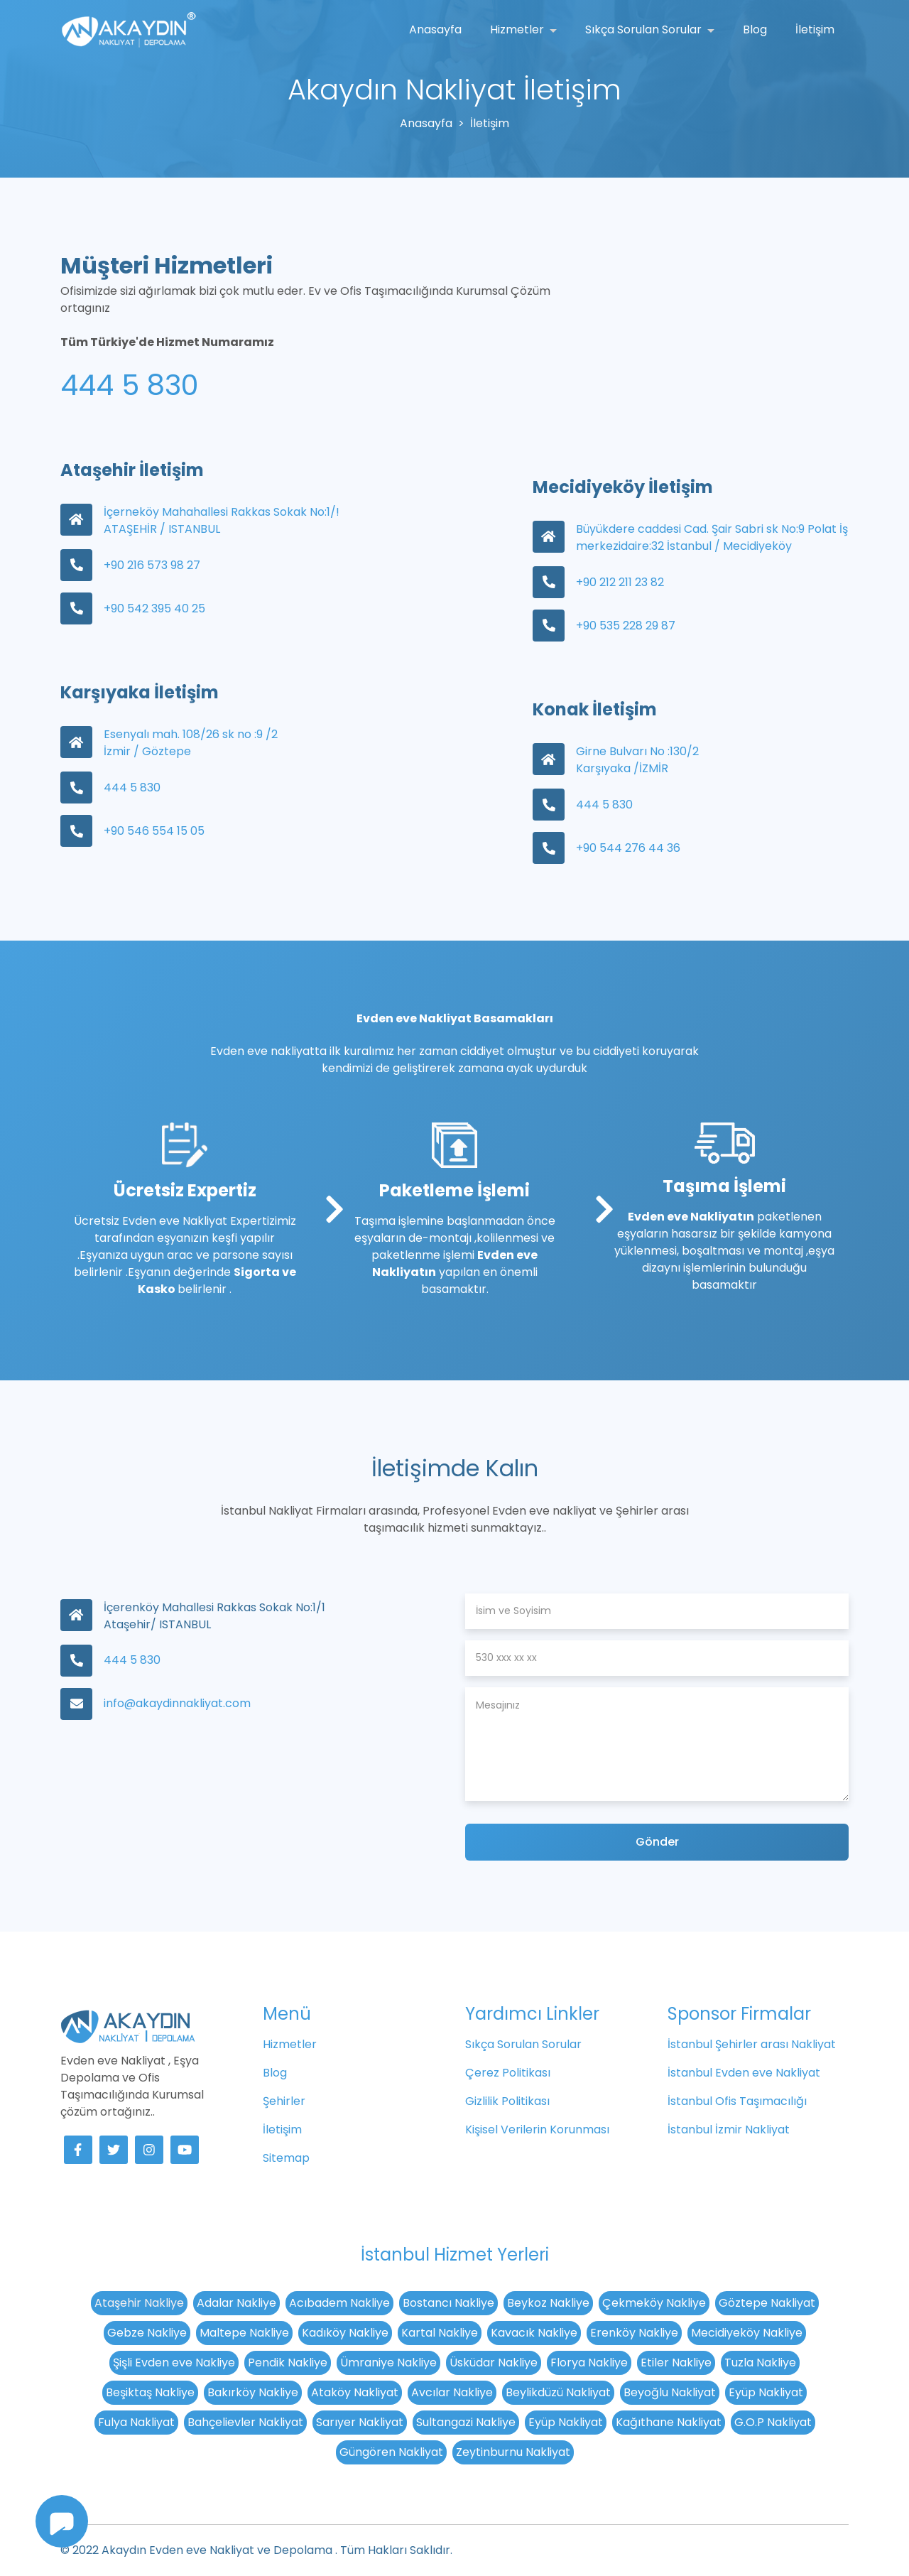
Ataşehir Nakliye (139, 2303)
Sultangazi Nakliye (466, 2422)
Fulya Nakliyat (136, 2422)
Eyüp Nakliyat (766, 2392)
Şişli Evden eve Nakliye (174, 2362)
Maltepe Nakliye (244, 2333)
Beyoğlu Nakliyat (670, 2392)
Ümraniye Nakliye (388, 2362)
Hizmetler (518, 29)
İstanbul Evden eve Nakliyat (744, 2072)
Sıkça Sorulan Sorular (644, 29)
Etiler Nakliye (676, 2362)
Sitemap (286, 2158)
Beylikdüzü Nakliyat (558, 2392)
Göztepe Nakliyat (767, 2303)
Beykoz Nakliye (548, 2303)
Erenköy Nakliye (634, 2333)
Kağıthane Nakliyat (669, 2422)
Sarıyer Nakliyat (359, 2422)
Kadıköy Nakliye (345, 2333)
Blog (755, 29)
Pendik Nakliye (287, 2362)
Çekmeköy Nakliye (654, 2303)
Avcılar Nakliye (452, 2392)
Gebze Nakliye (147, 2333)
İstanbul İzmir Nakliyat (729, 2129)
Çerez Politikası (507, 2072)
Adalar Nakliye (236, 2303)
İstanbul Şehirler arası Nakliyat (752, 2044)
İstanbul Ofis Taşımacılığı (737, 2101)
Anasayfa (435, 29)
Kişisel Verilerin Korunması (537, 2129)
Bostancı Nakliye (448, 2303)
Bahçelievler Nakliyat (245, 2422)
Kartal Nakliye (439, 2333)
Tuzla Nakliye (760, 2362)
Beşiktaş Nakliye (150, 2392)
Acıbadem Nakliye (339, 2303)
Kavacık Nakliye (534, 2333)
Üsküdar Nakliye (494, 2362)
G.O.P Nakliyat (773, 2422)
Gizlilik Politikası (507, 2101)
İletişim (814, 29)
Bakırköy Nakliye (252, 2392)
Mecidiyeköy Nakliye (746, 2333)
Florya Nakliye (589, 2362)
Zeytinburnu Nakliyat (513, 2452)
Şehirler (284, 2101)
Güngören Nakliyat (391, 2452)
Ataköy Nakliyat (354, 2392)
